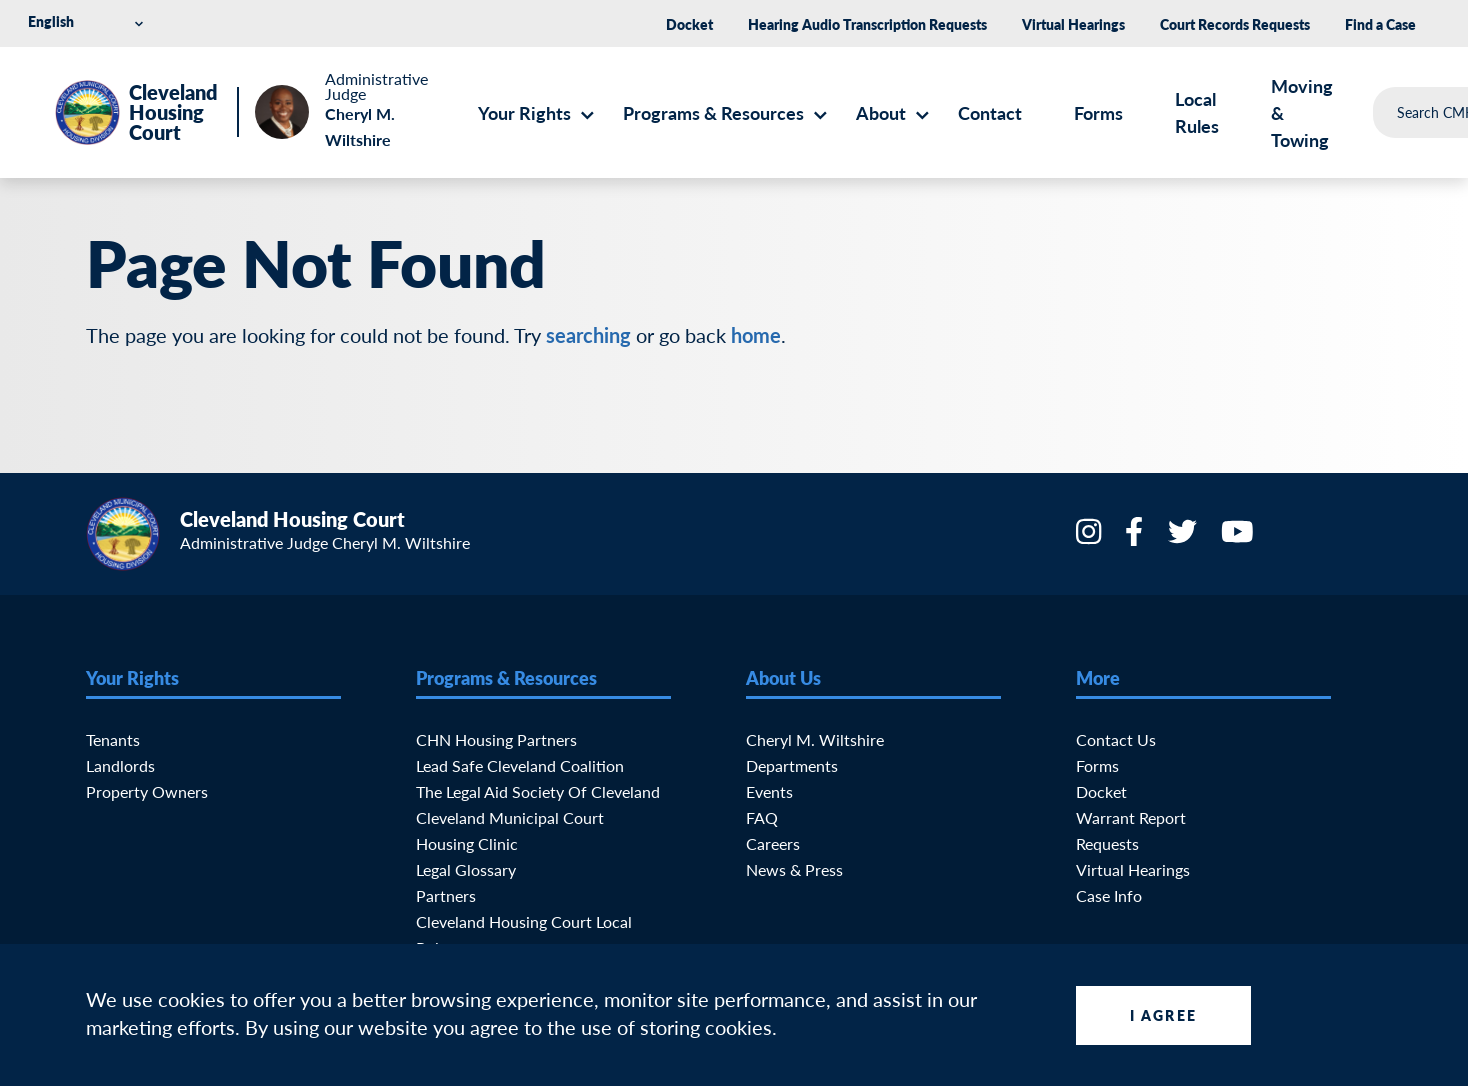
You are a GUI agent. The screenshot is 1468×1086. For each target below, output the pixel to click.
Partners (446, 895)
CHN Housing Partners (496, 739)
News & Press (794, 869)
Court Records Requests (1235, 24)
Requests (1107, 843)
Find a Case (1380, 24)
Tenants (113, 739)
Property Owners (147, 791)
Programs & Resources (713, 112)
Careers (773, 843)
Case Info (1109, 895)
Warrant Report (1131, 817)
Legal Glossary (466, 869)
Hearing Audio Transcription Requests (867, 24)
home (756, 335)
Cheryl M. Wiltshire (815, 739)
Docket (689, 24)
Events (769, 791)
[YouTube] (1239, 537)
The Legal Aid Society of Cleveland (538, 791)
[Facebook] (1136, 537)
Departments (792, 765)
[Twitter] (1184, 537)
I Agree (1163, 1015)
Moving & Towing (1302, 112)
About (881, 112)
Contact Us (1116, 739)
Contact (990, 112)
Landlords (120, 765)
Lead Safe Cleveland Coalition (520, 765)
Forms (1098, 112)
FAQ (762, 817)
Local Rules (1197, 112)
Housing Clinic (467, 843)
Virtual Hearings (1073, 24)
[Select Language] (89, 21)
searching (588, 335)
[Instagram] (1090, 537)
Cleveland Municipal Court (510, 817)
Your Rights (524, 112)
